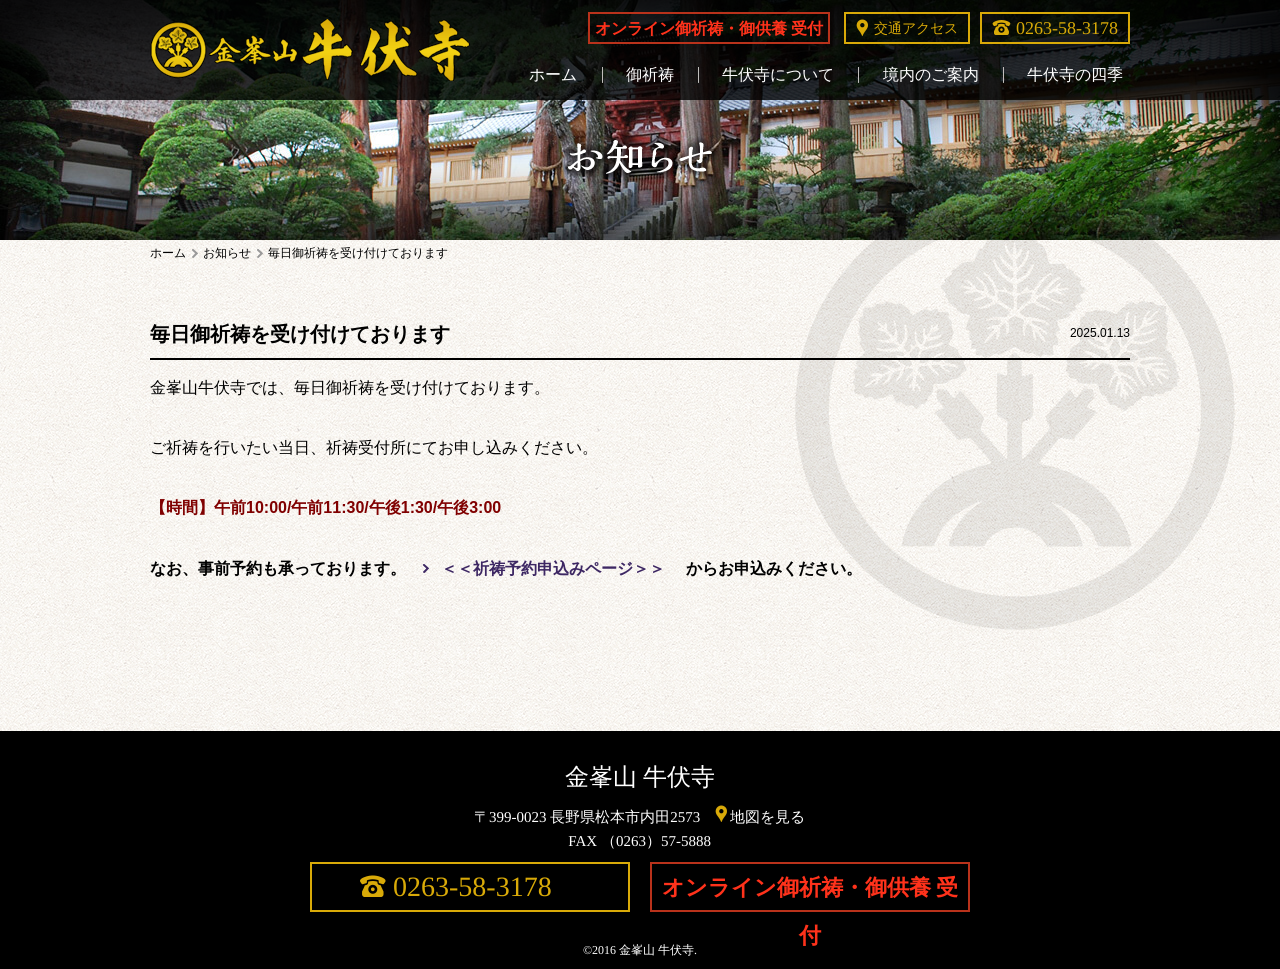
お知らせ (227, 253)
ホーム (168, 253)
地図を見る (768, 816)
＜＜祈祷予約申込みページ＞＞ (553, 568)
